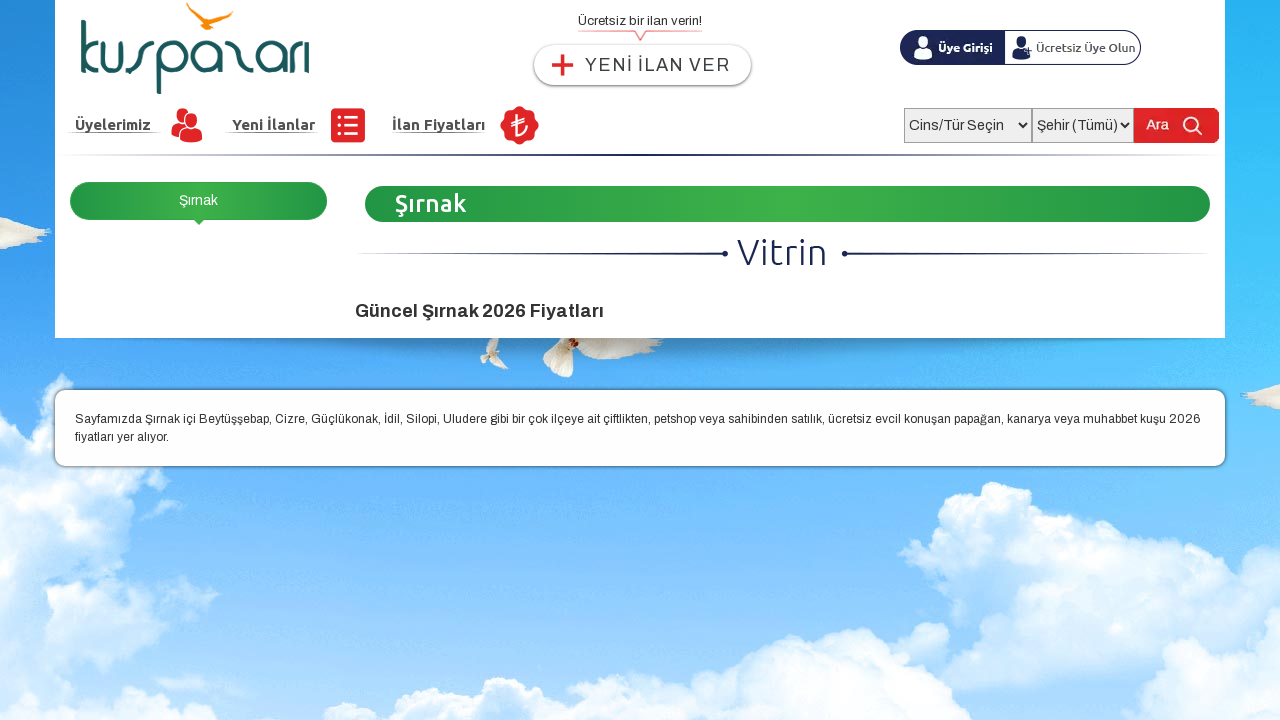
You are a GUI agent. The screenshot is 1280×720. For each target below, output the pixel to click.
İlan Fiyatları (438, 124)
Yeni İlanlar (273, 124)
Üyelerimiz (113, 124)
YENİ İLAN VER (657, 65)
